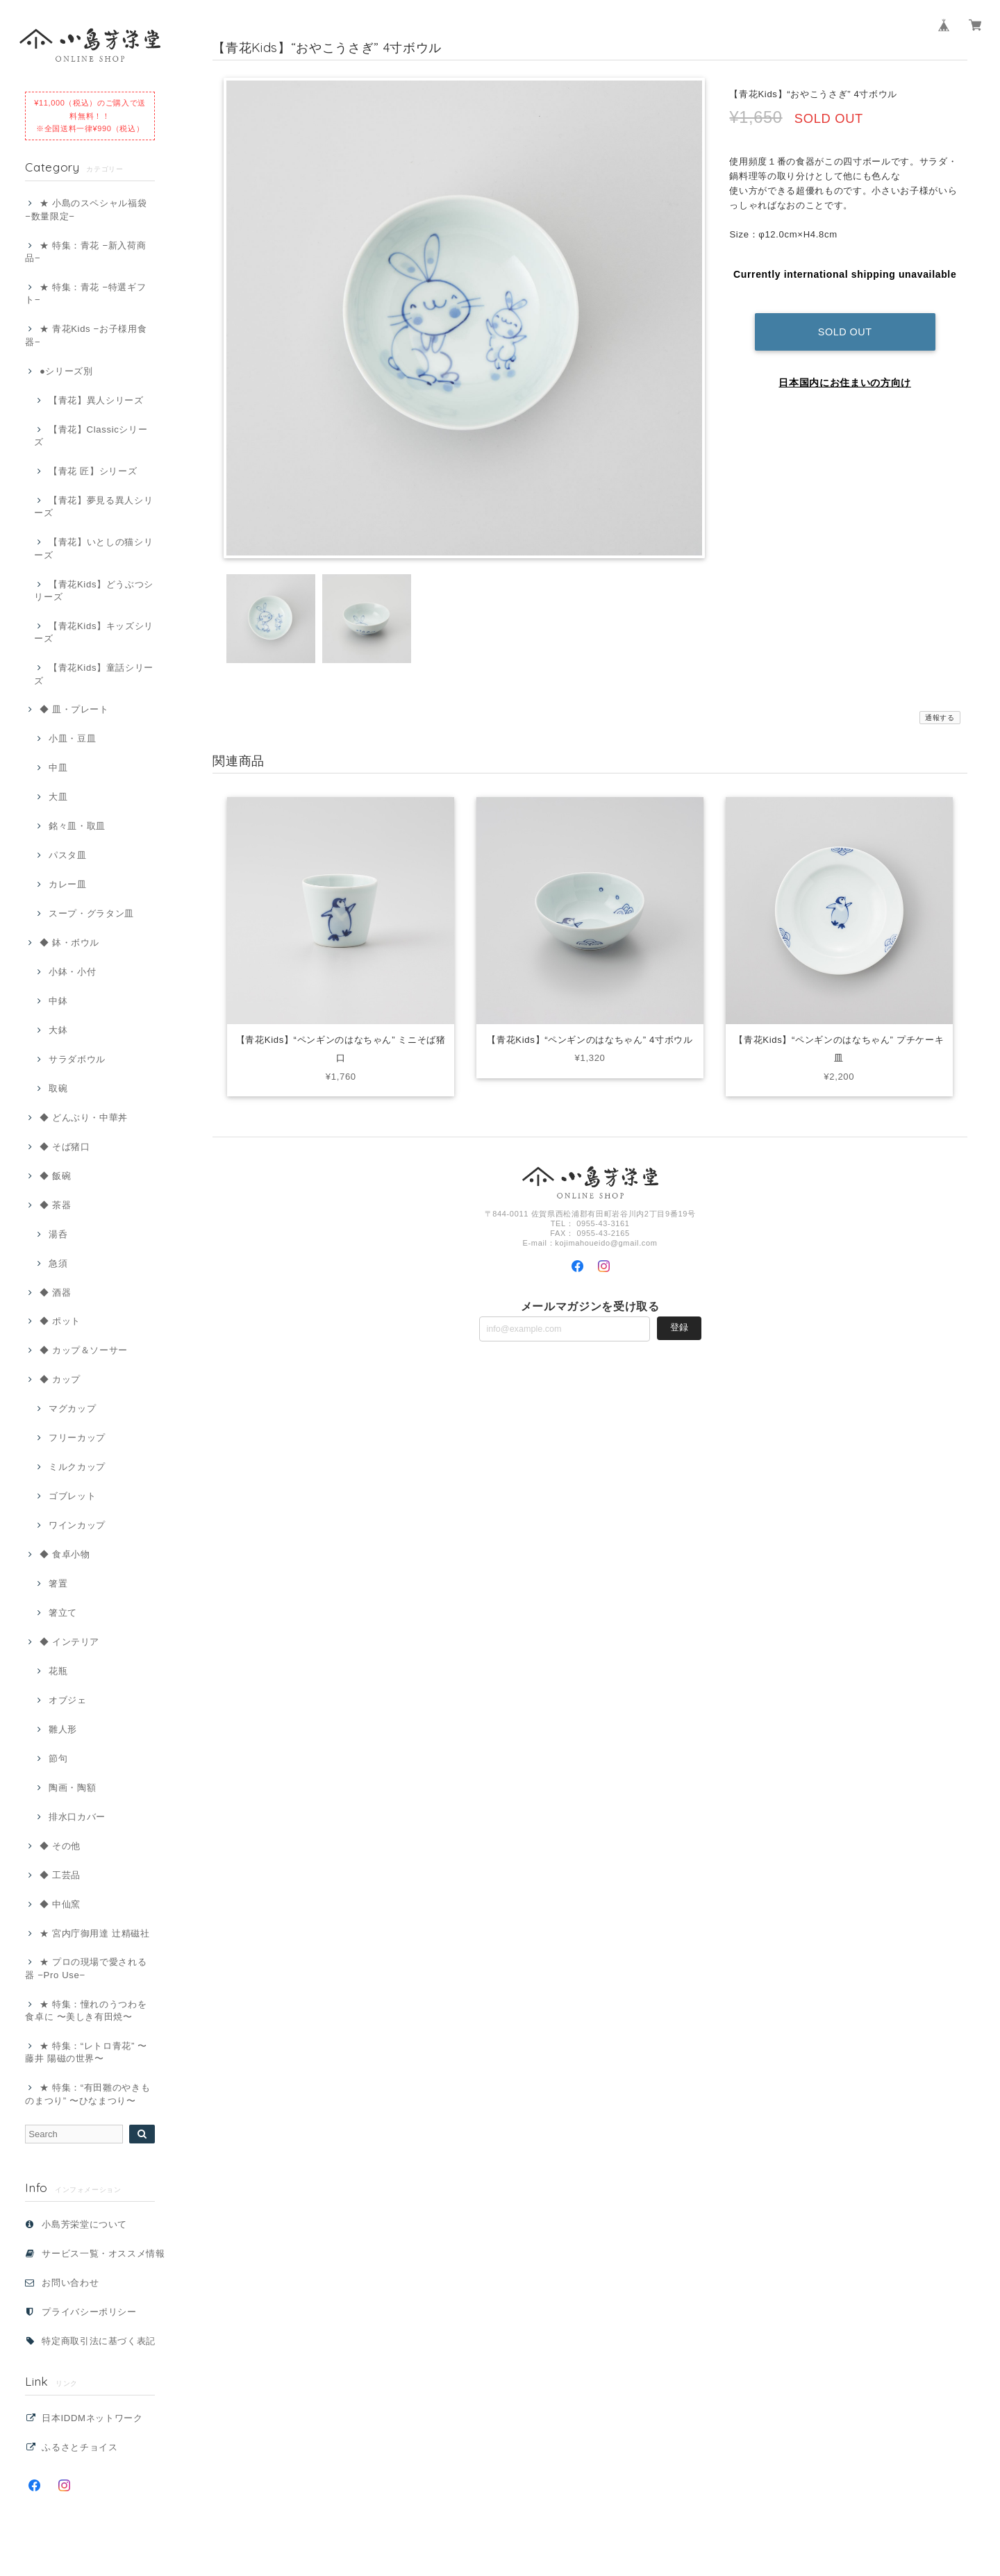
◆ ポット (60, 1321)
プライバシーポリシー (89, 2312)
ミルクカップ (77, 1467)
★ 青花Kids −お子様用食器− (86, 335)
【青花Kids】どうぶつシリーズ (93, 590)
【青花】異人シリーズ (96, 400)
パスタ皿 (68, 855)
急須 (58, 1263)
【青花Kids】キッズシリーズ (93, 632)
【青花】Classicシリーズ (90, 435)
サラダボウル (77, 1059)
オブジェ (68, 1700)
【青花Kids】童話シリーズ (93, 673)
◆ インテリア (69, 1642)
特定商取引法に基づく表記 (99, 2341)
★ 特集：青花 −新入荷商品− (85, 251)
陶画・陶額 (72, 1787)
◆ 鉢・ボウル (69, 942)
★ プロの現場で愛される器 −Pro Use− (86, 1968)
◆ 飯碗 (55, 1176)
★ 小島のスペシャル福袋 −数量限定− (86, 209)
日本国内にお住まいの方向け (844, 372)
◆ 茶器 (55, 1205)
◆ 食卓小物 (65, 1554)
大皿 (58, 797)
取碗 (58, 1088)
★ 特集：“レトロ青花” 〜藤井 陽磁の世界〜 (86, 2052)
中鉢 (58, 1001)
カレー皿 (68, 884)
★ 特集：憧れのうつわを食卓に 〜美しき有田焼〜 (86, 2010)
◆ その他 (60, 1846)
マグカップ (72, 1408)
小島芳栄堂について (84, 2224)
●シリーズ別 (66, 371)
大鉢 (58, 1030)
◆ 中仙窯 (60, 1904)
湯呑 (58, 1234)
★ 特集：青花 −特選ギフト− (85, 293)
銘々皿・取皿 (77, 826)
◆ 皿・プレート (74, 709)
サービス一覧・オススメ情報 (103, 2253)
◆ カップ (60, 1379)
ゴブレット (72, 1496)
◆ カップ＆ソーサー (84, 1350)
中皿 (58, 767)
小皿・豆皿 (72, 738)
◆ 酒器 (55, 1292)
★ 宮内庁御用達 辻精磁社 (95, 1933)
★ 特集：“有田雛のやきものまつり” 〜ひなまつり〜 (87, 2093)
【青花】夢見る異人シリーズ (93, 506)
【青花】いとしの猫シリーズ (93, 548)
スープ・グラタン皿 (91, 913)
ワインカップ (77, 1525)
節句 (58, 1758)
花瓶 (58, 1671)
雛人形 (63, 1729)
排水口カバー (77, 1817)
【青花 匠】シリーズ (93, 471)
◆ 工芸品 (60, 1875)
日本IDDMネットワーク (92, 2418)
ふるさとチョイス (79, 2447)
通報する (940, 717)
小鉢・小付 (72, 972)
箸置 (58, 1583)
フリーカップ (77, 1437)
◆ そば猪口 (65, 1146)
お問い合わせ (70, 2282)
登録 (679, 1327)
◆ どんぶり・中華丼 (84, 1117)
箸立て (63, 1612)
